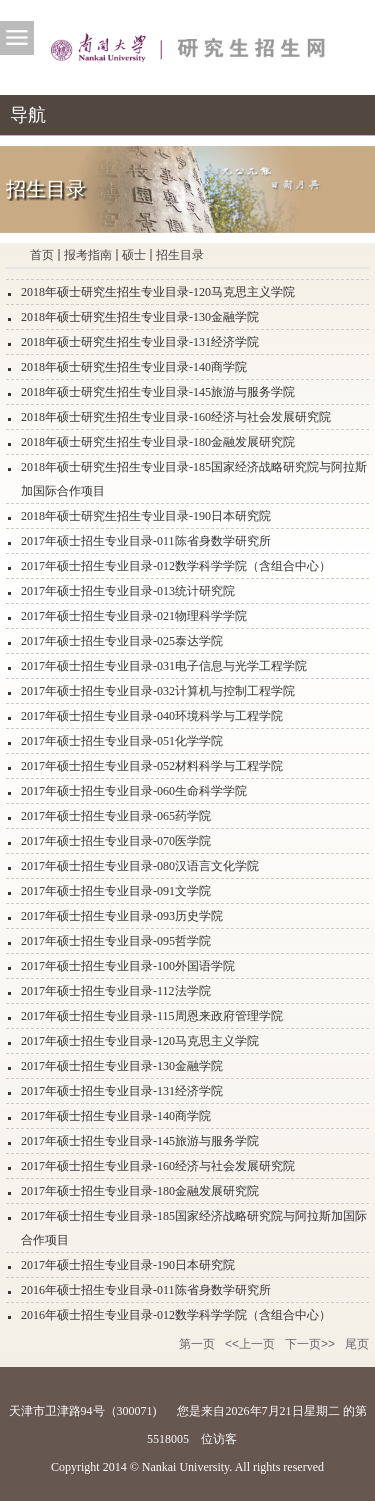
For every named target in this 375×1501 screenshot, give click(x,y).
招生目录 (180, 255)
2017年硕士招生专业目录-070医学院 (116, 841)
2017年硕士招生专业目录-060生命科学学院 (134, 791)
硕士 (134, 255)
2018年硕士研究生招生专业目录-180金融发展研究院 (158, 442)
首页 (42, 255)
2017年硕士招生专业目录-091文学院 (116, 891)
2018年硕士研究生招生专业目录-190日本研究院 (146, 516)
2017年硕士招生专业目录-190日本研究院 (128, 1265)
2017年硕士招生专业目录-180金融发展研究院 (140, 1191)
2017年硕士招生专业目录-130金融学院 (122, 1066)
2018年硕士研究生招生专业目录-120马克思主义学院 (158, 292)
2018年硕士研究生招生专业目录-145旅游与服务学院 (158, 392)
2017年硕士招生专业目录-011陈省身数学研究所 (146, 541)
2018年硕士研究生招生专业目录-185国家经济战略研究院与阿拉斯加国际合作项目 (194, 479)
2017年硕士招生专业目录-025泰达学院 (122, 641)
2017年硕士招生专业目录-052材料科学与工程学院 (152, 766)
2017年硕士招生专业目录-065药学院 (116, 816)
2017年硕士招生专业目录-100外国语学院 (128, 966)
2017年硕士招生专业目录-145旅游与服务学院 (140, 1141)
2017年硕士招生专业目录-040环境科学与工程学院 (152, 716)
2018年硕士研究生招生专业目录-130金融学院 (140, 317)
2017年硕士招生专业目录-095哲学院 (116, 941)
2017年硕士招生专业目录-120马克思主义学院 (140, 1041)
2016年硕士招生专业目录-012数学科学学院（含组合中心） (176, 1315)
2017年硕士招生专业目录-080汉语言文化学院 (140, 866)
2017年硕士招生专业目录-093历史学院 (122, 916)
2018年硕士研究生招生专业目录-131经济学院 (140, 342)
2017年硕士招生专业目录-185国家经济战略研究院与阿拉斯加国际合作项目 (194, 1228)
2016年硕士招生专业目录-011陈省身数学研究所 (146, 1290)
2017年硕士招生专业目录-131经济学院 (122, 1091)
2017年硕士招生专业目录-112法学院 (116, 991)
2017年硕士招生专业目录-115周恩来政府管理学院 (152, 1016)
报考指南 (88, 255)
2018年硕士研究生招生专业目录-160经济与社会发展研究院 (176, 417)
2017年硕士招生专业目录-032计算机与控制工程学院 (158, 691)
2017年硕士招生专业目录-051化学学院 (122, 741)
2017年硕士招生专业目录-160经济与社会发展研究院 (158, 1166)
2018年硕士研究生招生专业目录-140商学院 (134, 367)
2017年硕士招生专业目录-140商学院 (116, 1116)
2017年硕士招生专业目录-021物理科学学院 (134, 616)
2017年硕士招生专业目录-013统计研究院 (128, 591)
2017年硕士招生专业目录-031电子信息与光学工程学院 (164, 666)
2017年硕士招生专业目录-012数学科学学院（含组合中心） (176, 566)
